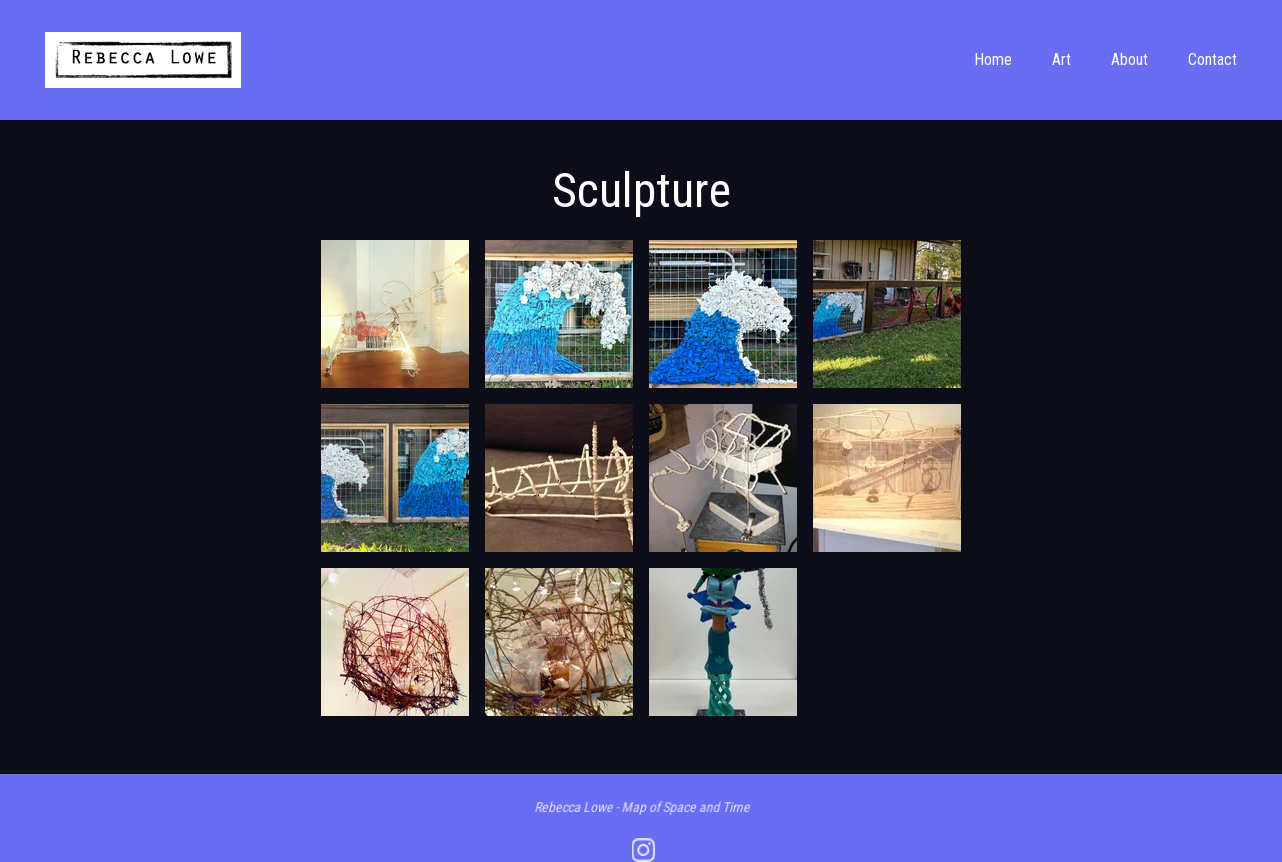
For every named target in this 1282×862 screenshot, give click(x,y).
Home (993, 59)
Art (1061, 59)
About (1129, 59)
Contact (1212, 59)
